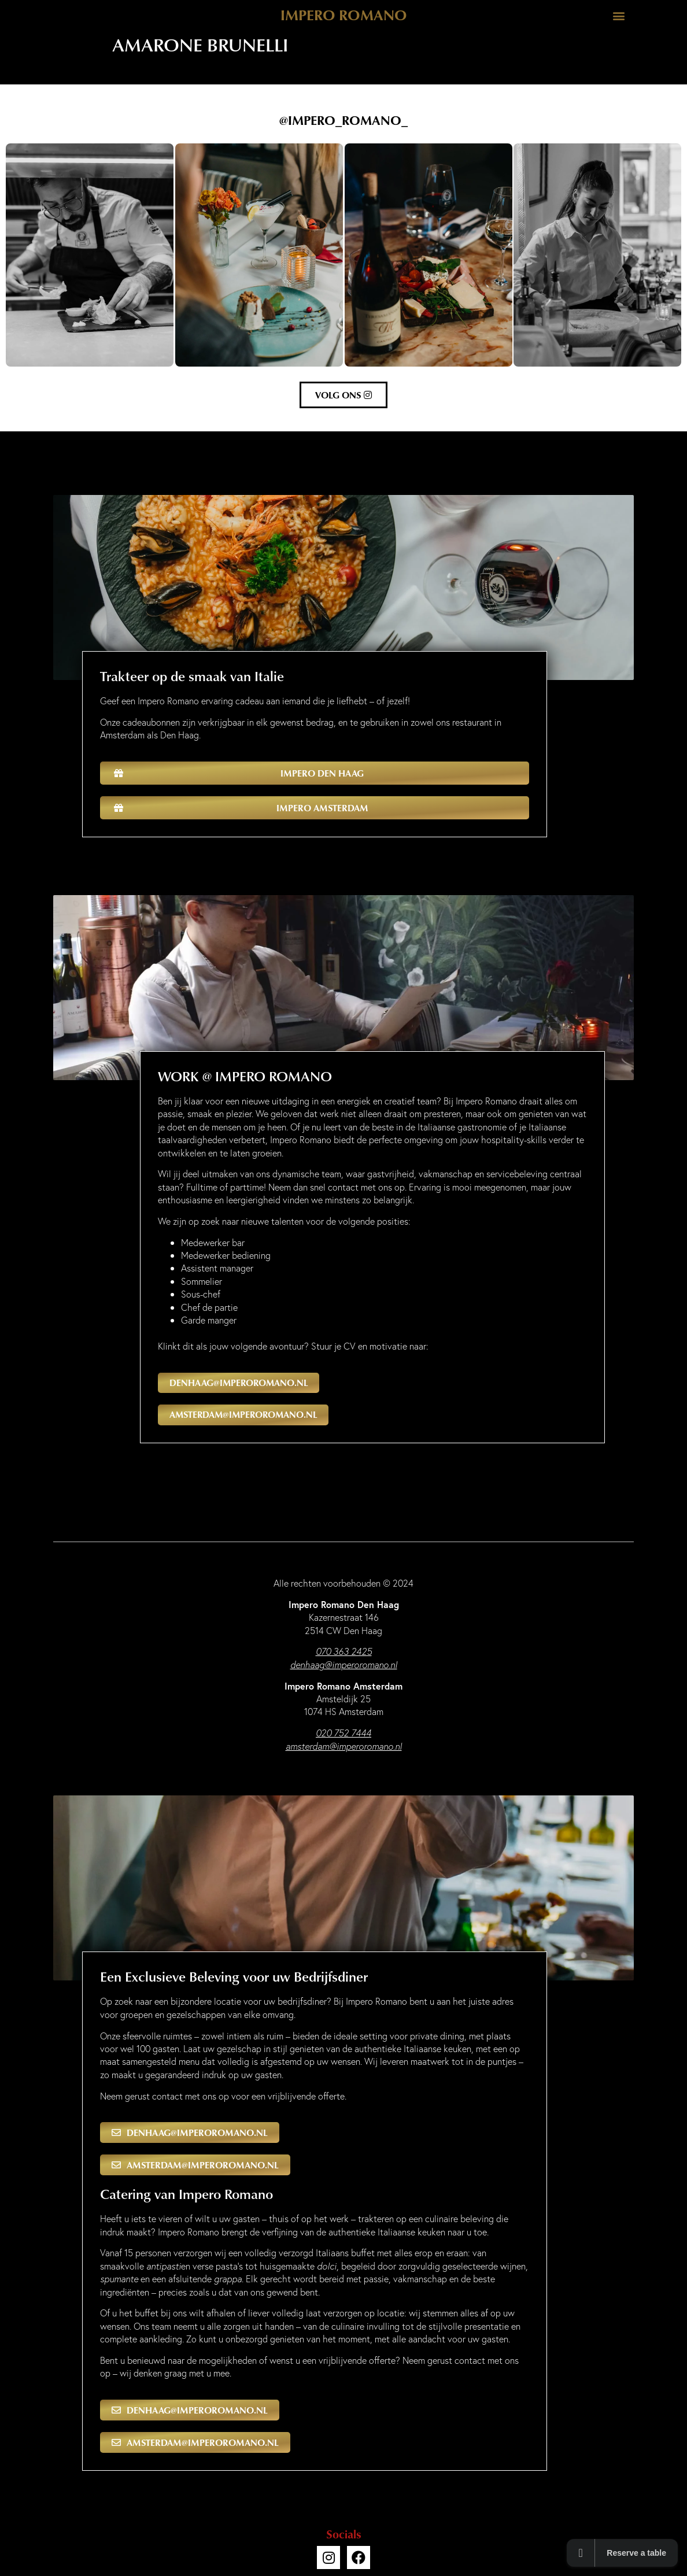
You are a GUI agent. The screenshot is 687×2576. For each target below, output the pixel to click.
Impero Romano (343, 14)
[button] (618, 15)
